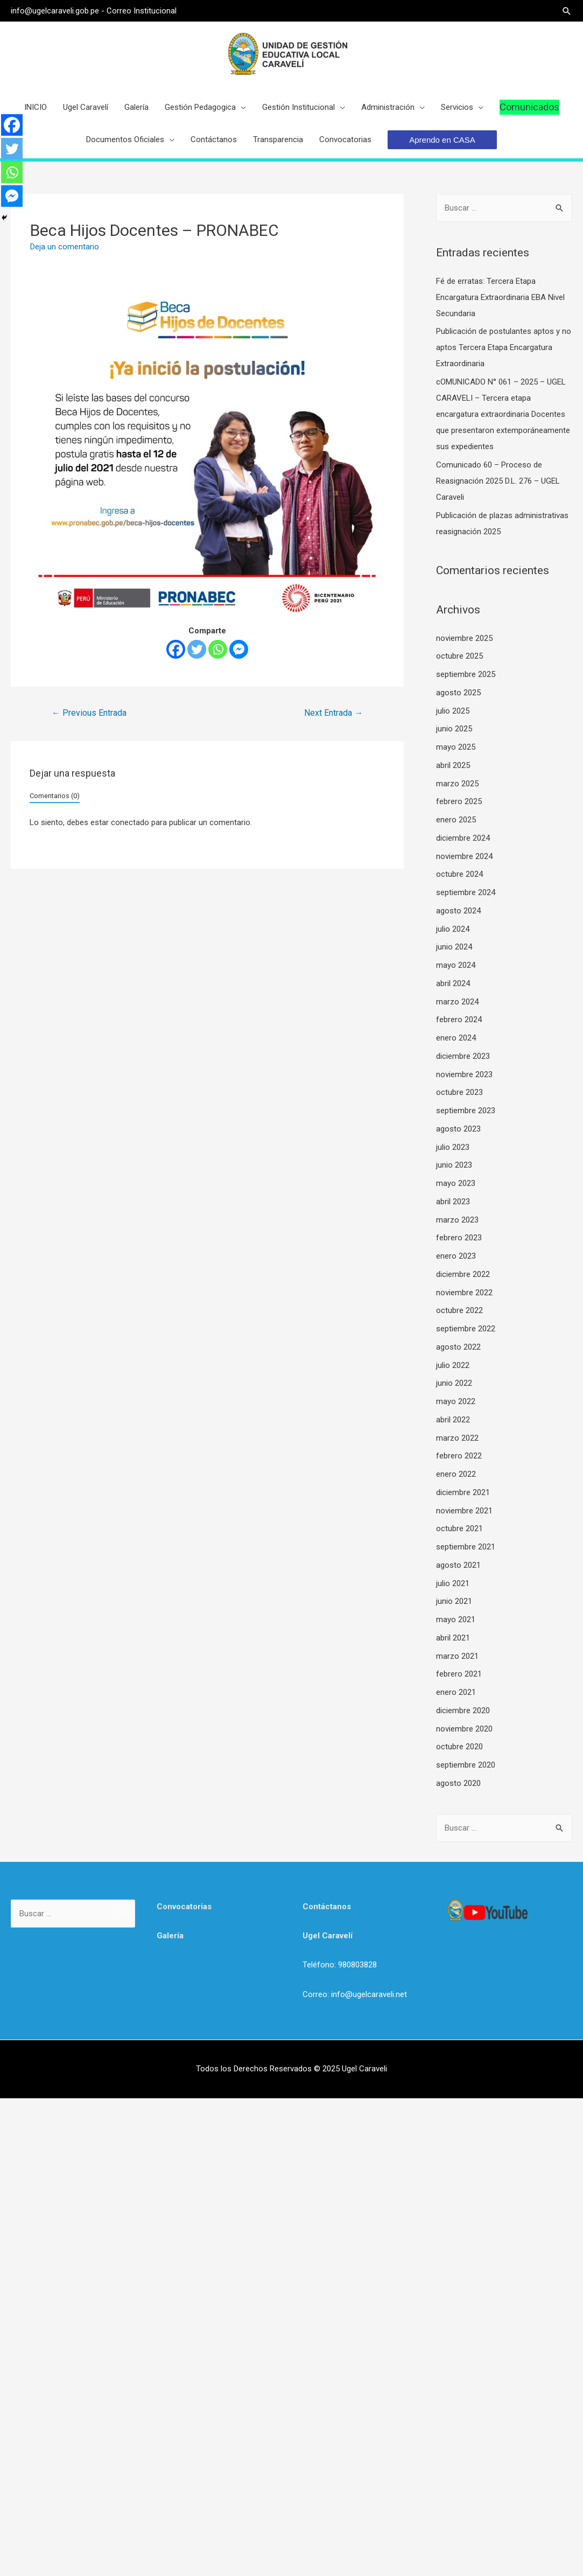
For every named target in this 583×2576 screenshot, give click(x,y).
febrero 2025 (459, 802)
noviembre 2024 (464, 857)
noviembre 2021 (464, 1511)
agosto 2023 (458, 1129)
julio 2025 (452, 711)
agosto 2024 (458, 911)
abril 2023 (453, 1202)
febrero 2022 (459, 1456)
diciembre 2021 (463, 1493)
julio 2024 (452, 929)
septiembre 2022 (465, 1329)
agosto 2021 (458, 1565)
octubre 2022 (459, 1311)
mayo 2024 (455, 966)
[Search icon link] (567, 11)
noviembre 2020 (464, 1729)
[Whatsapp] (217, 649)
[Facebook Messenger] (238, 649)
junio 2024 (454, 947)
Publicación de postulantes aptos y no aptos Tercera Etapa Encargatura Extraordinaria (503, 348)
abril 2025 (453, 766)
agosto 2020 (458, 1784)
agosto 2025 (458, 693)
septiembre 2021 (465, 1547)
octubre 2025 (459, 656)
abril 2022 (453, 1420)
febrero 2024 (459, 1020)
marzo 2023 (457, 1220)
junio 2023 (454, 1165)
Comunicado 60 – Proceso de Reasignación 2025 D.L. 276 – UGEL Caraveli (498, 481)
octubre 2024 (459, 874)
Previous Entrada (89, 713)
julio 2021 (452, 1584)
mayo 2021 (455, 1620)
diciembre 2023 (463, 1057)
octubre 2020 (459, 1747)
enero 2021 (456, 1693)
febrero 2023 (459, 1238)
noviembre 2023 (464, 1075)
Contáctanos (327, 1907)
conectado (130, 823)
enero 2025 (456, 820)
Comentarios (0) (55, 796)
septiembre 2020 (465, 1765)
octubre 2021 (459, 1529)
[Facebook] (175, 649)
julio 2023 (452, 1148)
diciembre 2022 (463, 1275)
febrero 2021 (459, 1674)
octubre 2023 (459, 1093)
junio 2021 (454, 1602)
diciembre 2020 (463, 1711)
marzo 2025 (457, 784)
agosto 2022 (458, 1347)
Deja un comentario (64, 247)
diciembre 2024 (463, 838)
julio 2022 (452, 1366)
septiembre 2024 (465, 893)
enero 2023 (456, 1256)
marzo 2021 (457, 1657)
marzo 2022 (457, 1438)
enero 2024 (456, 1038)
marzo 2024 (457, 1002)
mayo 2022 (455, 1402)
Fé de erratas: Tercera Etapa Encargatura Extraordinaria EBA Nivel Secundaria (500, 298)
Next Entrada (333, 713)
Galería (170, 1936)
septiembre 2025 (465, 675)
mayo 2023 (455, 1184)
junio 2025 (454, 729)
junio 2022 (454, 1383)
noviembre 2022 (464, 1293)
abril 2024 (453, 984)
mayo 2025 (455, 747)
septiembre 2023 (465, 1111)
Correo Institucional (141, 11)
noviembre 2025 (464, 639)
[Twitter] (196, 649)
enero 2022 (456, 1474)
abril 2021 (453, 1638)
